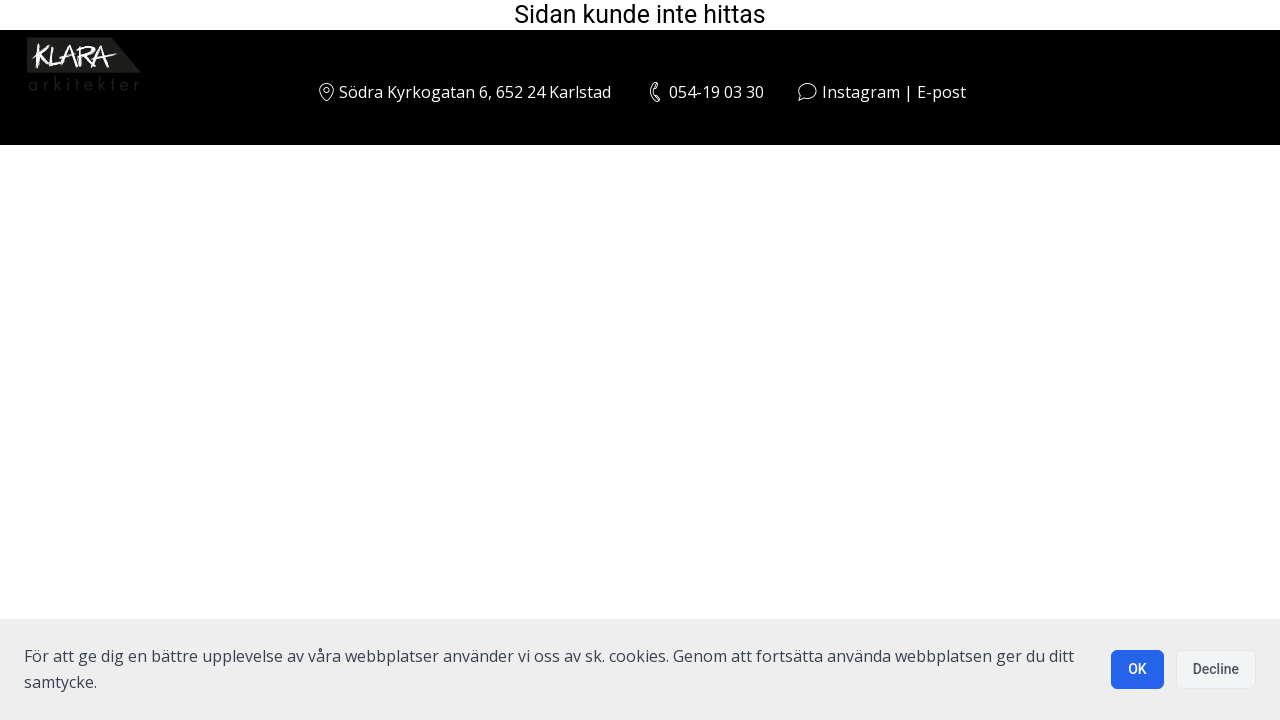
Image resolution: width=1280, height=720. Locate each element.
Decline (1216, 669)
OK (1137, 669)
